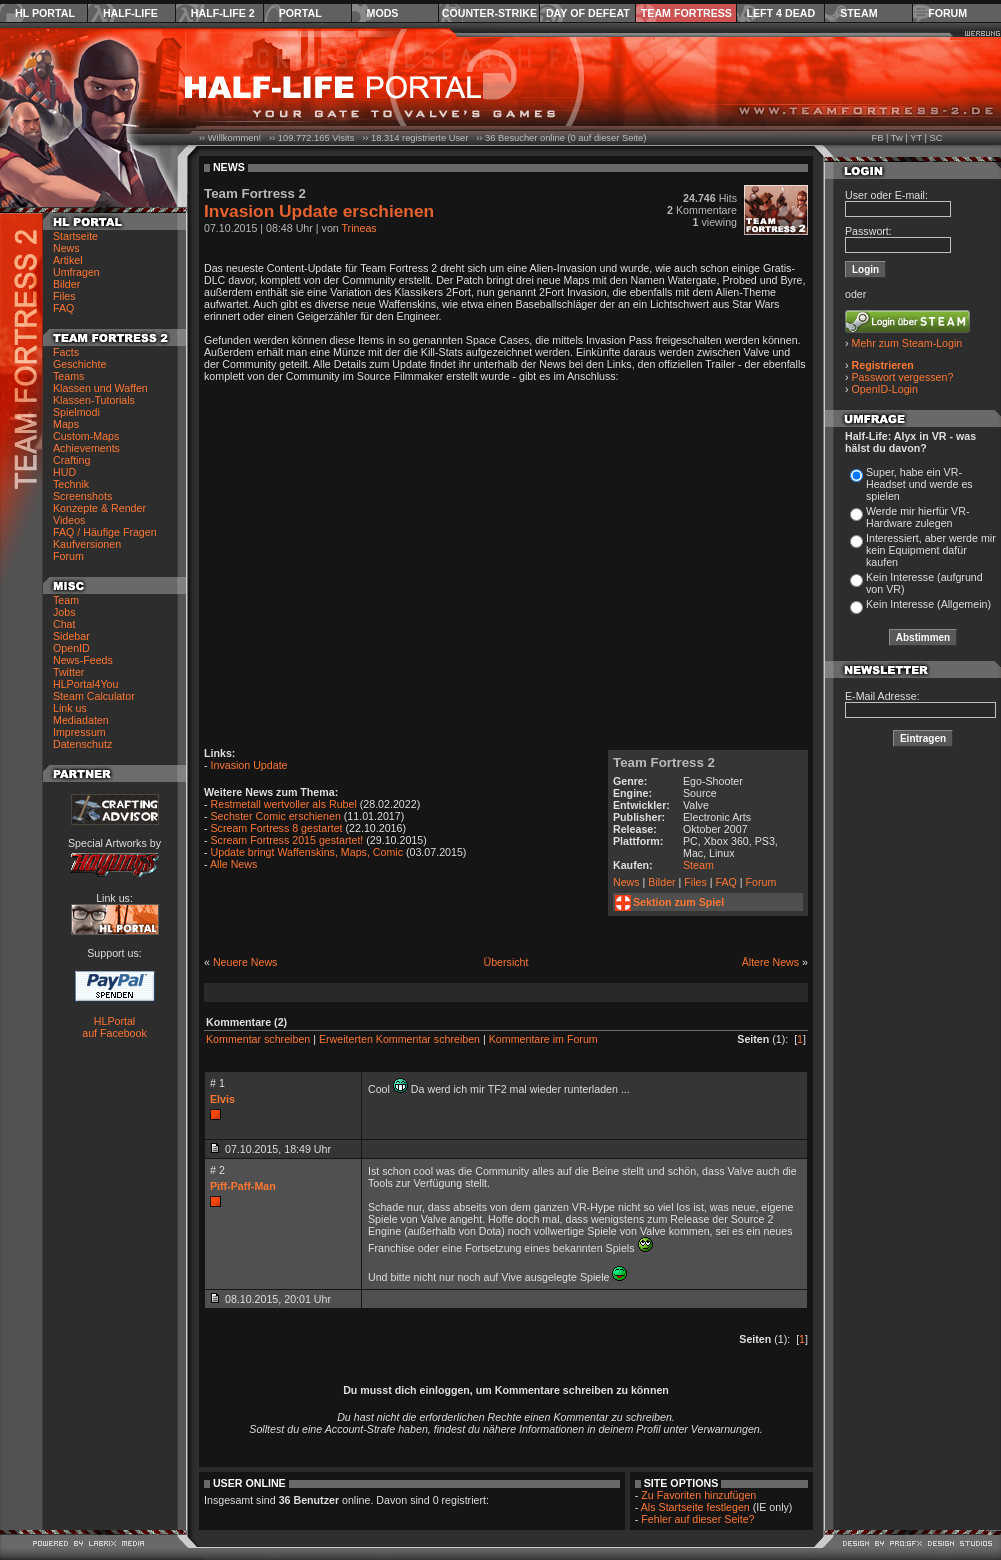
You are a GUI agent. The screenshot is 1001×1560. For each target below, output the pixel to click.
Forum (947, 13)
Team (66, 600)
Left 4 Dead (780, 13)
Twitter (68, 672)
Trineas (359, 228)
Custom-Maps (86, 436)
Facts (66, 352)
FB (877, 138)
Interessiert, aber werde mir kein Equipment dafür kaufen (931, 550)
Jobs (64, 612)
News (66, 248)
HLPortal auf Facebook (114, 1027)
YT (916, 138)
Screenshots (82, 496)
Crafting (71, 460)
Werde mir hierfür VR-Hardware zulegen (917, 517)
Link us (70, 708)
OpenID (71, 648)
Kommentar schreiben (258, 1039)
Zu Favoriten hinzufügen (698, 1495)
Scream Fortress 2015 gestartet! (287, 840)
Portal (300, 13)
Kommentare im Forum (543, 1039)
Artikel (68, 260)
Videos (69, 520)
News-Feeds (83, 660)
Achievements (86, 448)
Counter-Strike (489, 13)
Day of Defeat (588, 13)
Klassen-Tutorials (94, 400)
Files (64, 296)
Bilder (66, 284)
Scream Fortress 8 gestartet (277, 828)
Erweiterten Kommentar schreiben (399, 1039)
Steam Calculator (94, 696)
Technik (71, 484)
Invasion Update (249, 765)
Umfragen (76, 272)
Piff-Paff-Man (243, 1186)
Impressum (79, 732)
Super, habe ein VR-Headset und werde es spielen (919, 484)
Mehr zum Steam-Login (907, 343)
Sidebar (71, 636)
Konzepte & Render (99, 508)
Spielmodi (76, 412)
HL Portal (45, 13)
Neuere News (245, 962)
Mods (383, 13)
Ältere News (770, 962)
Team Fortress (686, 13)
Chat (64, 624)
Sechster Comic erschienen (276, 816)
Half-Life (130, 13)
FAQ (63, 308)
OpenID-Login (885, 389)
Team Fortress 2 (664, 762)
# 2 (217, 1170)
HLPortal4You (85, 684)
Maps (66, 424)
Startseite (75, 236)
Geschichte (79, 364)
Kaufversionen (87, 544)
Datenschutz (82, 744)
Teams (68, 376)
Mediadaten (81, 720)
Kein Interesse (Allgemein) (928, 604)
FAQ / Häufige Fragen (105, 532)
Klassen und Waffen (100, 388)
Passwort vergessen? (903, 377)
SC (936, 138)
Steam (858, 13)
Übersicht (505, 962)
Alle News (233, 864)
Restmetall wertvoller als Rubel (284, 804)
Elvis (222, 1099)
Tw (897, 138)
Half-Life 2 (223, 13)
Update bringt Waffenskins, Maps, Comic (307, 852)
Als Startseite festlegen (695, 1507)
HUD (64, 472)
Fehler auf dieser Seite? (697, 1519)
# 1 (217, 1083)
